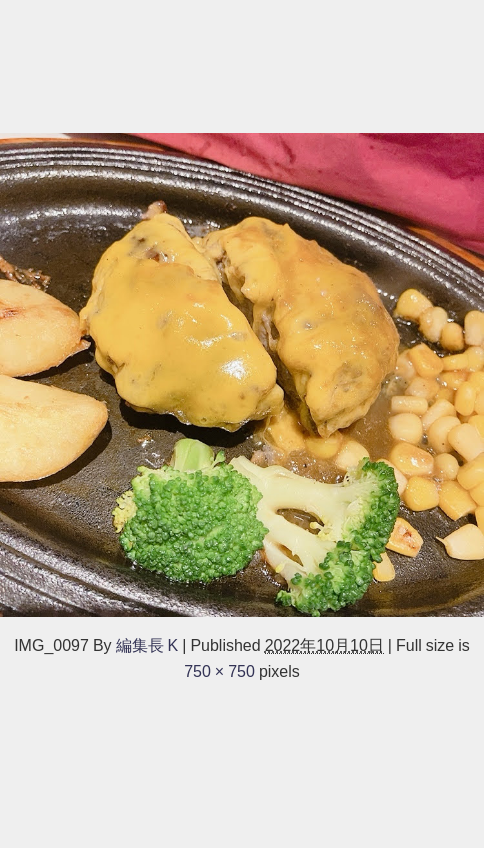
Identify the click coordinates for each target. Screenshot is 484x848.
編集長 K (147, 645)
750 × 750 (219, 671)
